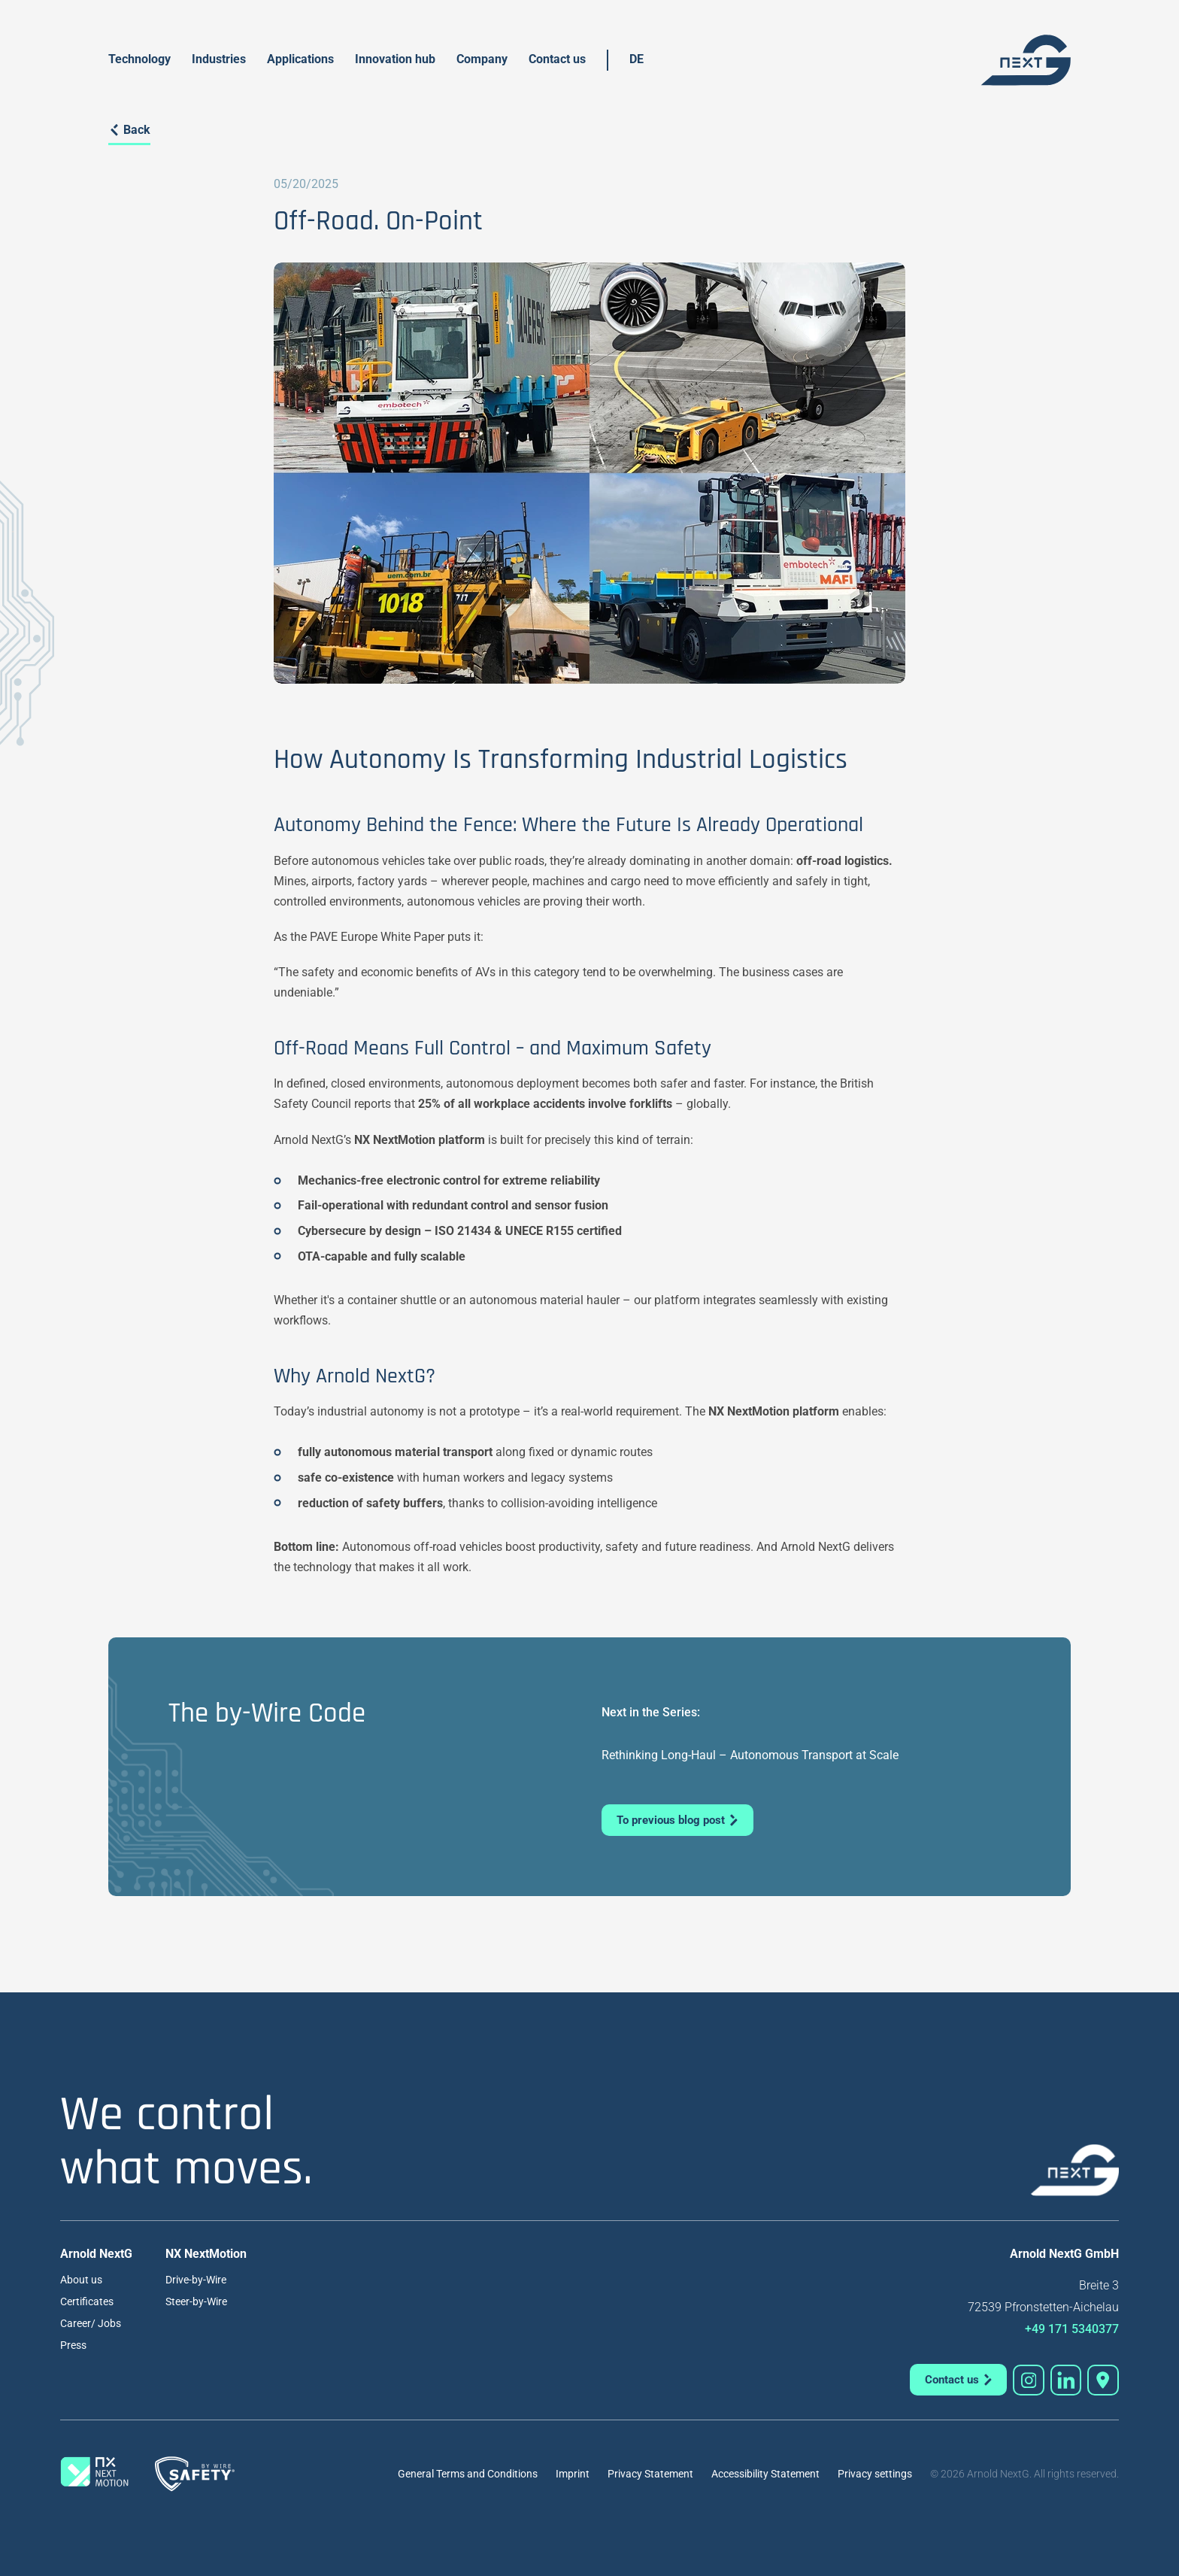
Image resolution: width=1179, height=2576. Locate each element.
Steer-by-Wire (196, 2301)
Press (73, 2345)
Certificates (87, 2301)
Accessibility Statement (765, 2474)
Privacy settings (875, 2474)
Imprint (573, 2474)
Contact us (557, 59)
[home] (1025, 60)
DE (636, 59)
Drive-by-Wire (195, 2280)
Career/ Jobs (90, 2323)
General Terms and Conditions (468, 2474)
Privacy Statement (650, 2474)
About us (81, 2280)
